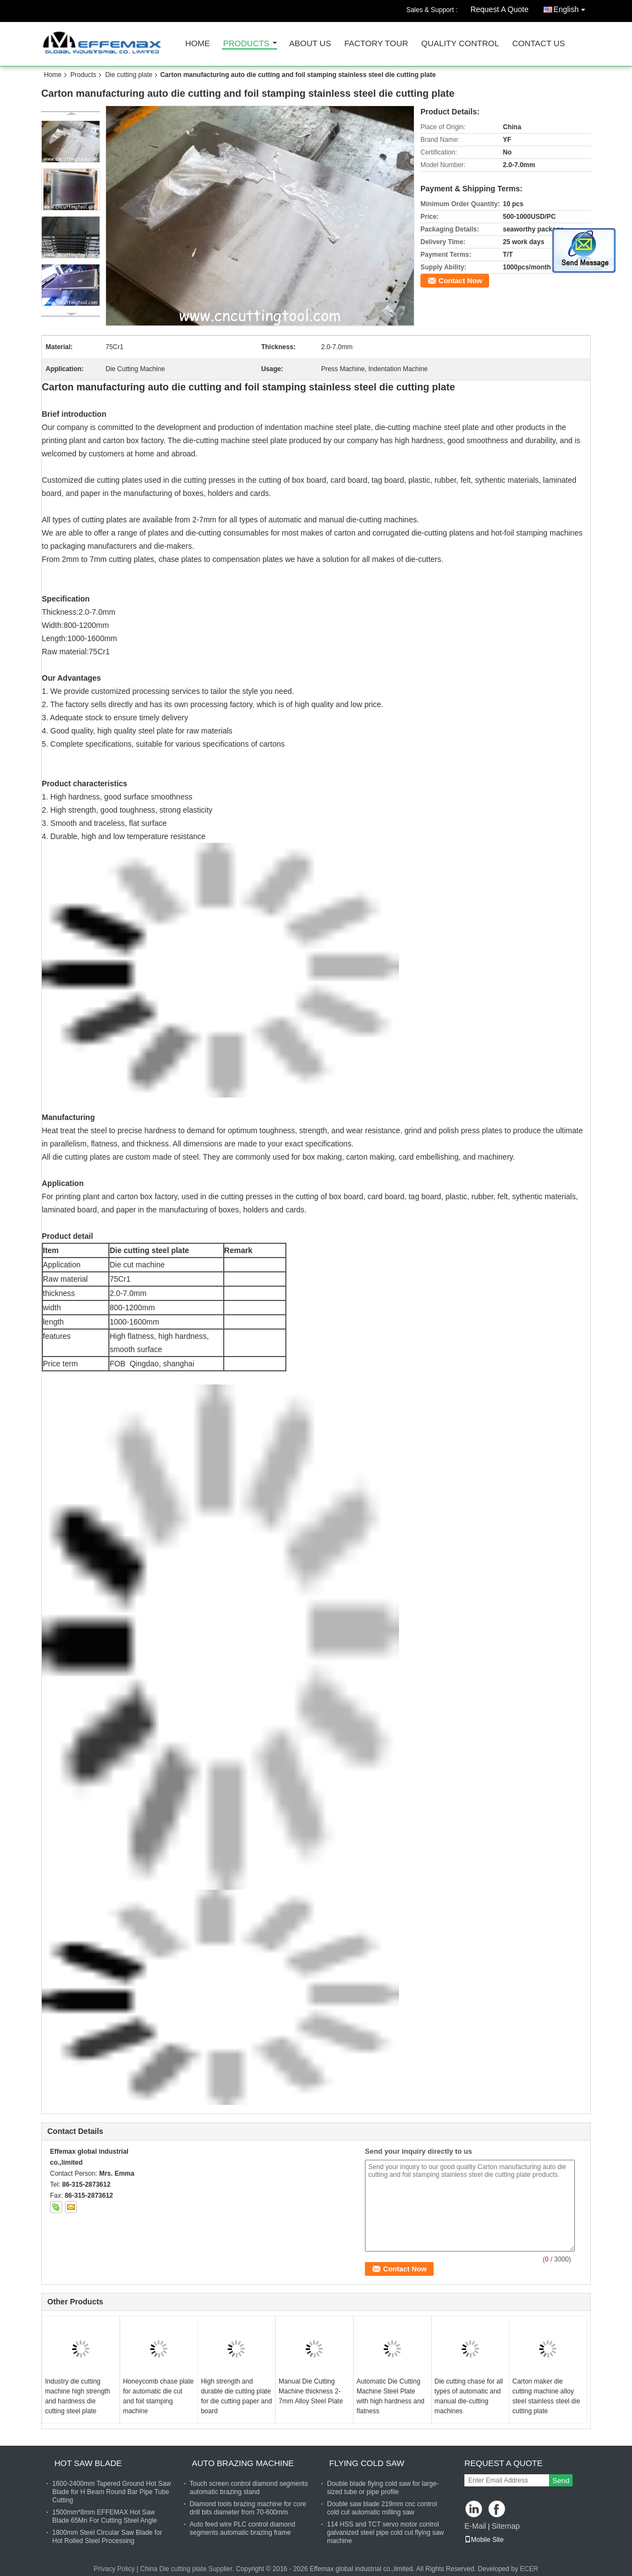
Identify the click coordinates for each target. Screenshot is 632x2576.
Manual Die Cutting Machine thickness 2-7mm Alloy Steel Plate (311, 2391)
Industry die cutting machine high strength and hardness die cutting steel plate (77, 2396)
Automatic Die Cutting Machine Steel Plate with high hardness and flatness (390, 2396)
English (572, 7)
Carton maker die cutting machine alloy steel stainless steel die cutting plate (546, 2396)
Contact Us (538, 44)
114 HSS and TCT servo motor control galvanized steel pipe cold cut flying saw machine (385, 2532)
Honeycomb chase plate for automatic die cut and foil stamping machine (158, 2396)
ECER (529, 2569)
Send (560, 2480)
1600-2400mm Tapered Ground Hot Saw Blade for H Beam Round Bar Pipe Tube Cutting (111, 2492)
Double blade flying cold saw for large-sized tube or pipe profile (383, 2488)
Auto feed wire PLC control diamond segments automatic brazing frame (242, 2528)
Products (246, 44)
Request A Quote (499, 9)
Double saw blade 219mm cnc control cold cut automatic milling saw (382, 2508)
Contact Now (460, 281)
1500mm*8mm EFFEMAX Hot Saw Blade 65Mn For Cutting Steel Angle (104, 2516)
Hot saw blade (88, 2463)
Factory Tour (376, 44)
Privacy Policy (114, 2569)
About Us (310, 44)
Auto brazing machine (243, 2463)
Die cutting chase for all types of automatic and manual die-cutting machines (469, 2396)
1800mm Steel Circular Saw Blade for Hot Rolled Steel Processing (107, 2537)
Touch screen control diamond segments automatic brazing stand (249, 2488)
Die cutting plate (128, 75)
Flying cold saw (366, 2463)
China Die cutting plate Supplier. (188, 2569)
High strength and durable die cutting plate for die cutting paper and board (236, 2396)
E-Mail (475, 2526)
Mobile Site (483, 2540)
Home (197, 44)
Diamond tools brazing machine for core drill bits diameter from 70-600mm (248, 2508)
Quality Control (460, 44)
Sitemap (505, 2526)
